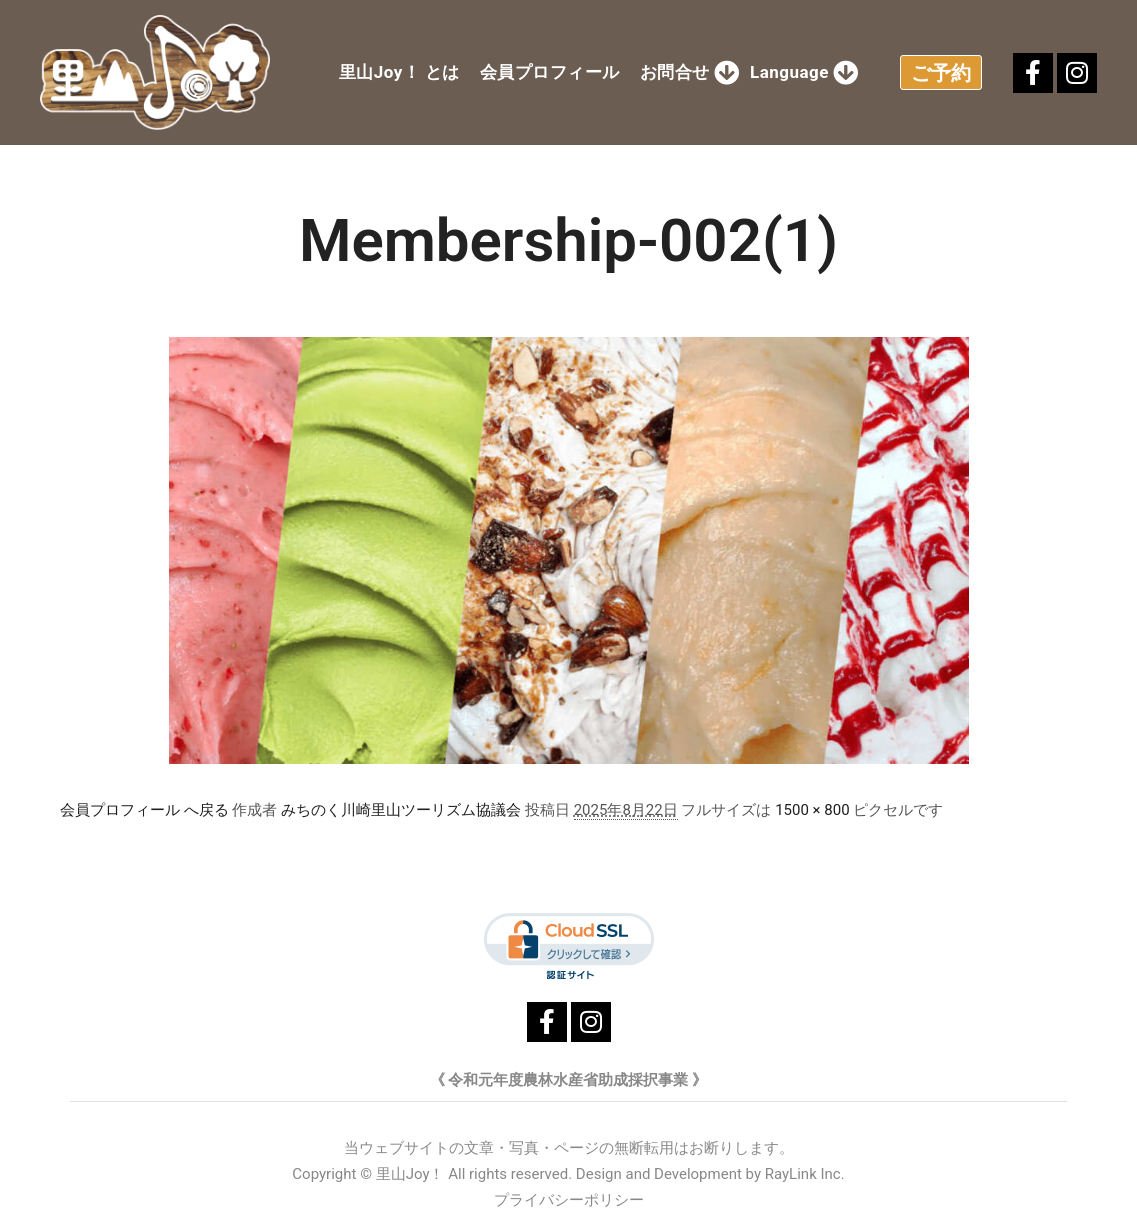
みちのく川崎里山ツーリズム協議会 (401, 810)
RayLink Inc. (805, 1174)
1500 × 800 (812, 810)
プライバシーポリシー (569, 1200)
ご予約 (941, 73)
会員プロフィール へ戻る (144, 810)
